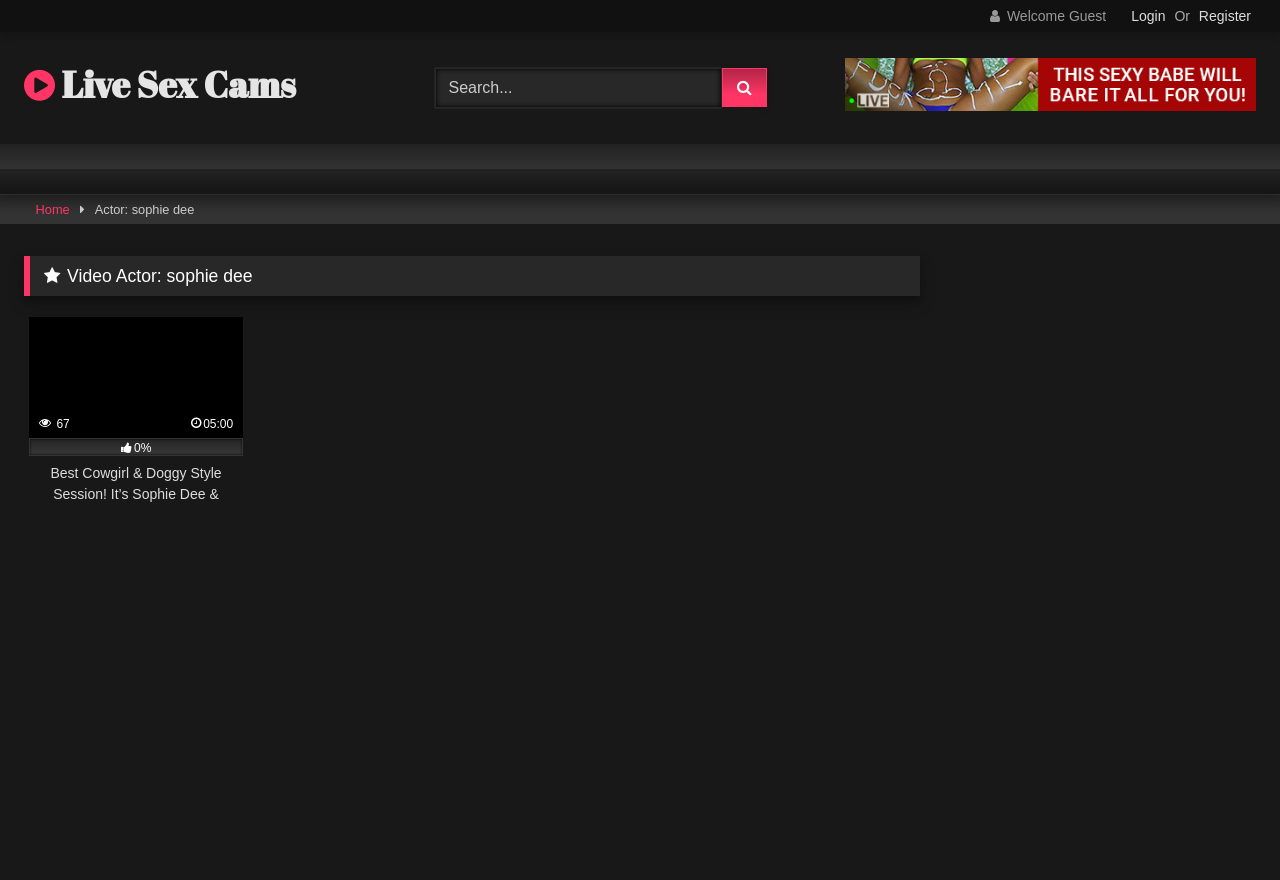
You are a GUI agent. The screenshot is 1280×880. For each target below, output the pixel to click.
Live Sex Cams (160, 84)
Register (1225, 16)
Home (53, 209)
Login (1148, 16)
